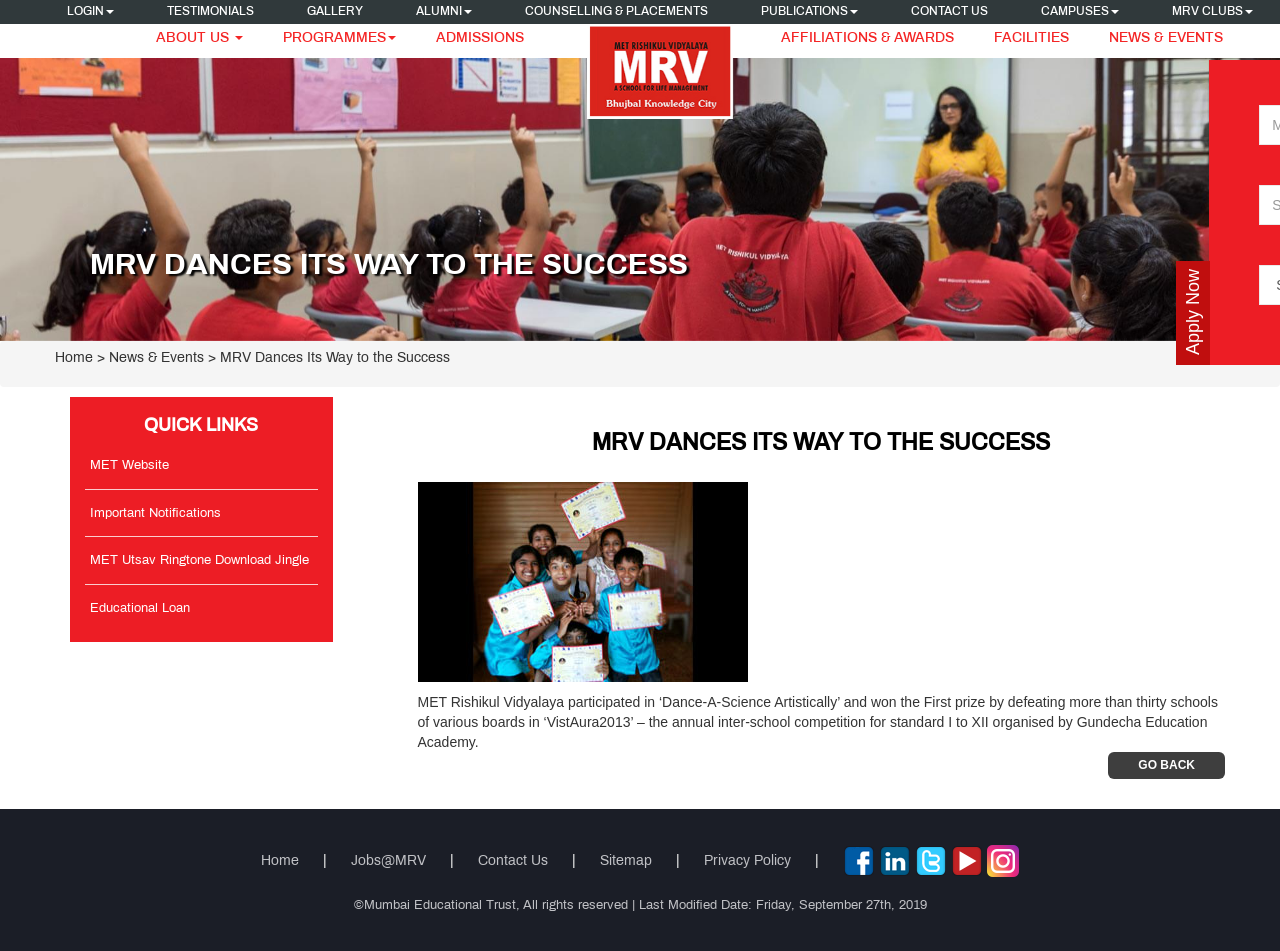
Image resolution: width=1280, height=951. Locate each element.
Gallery (335, 12)
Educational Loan (140, 609)
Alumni (444, 12)
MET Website (129, 466)
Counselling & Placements (616, 12)
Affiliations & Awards (867, 38)
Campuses (1080, 12)
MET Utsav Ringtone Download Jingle (199, 561)
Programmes (339, 38)
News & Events (1166, 38)
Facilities (1031, 38)
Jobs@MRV (388, 861)
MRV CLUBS (1212, 12)
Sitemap (626, 861)
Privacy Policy (747, 861)
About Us (199, 38)
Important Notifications (155, 514)
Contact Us (949, 12)
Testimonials (210, 12)
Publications (809, 12)
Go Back (1166, 765)
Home (74, 358)
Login (90, 12)
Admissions (480, 38)
